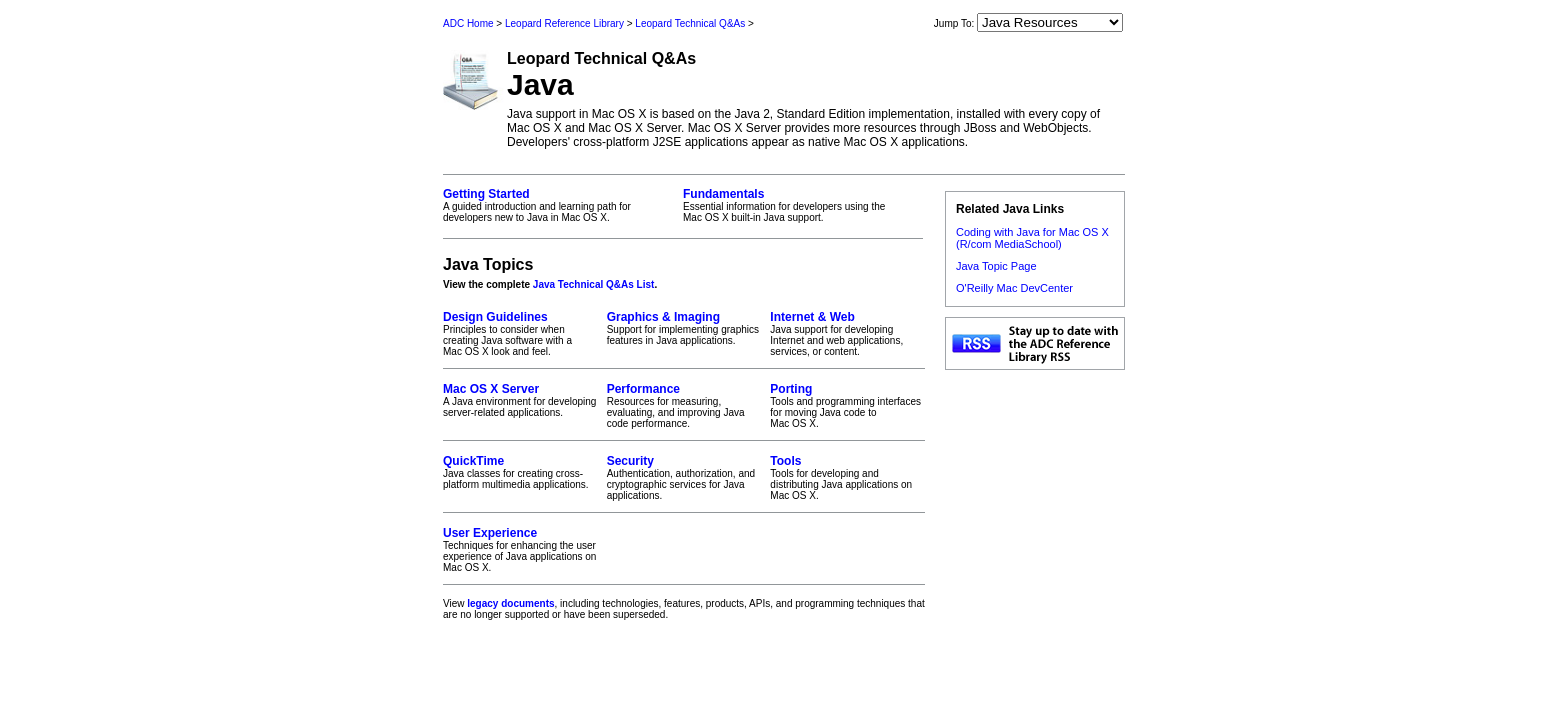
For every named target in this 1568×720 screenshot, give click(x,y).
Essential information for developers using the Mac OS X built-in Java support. (796, 205)
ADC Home (468, 23)
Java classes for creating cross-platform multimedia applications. (520, 472)
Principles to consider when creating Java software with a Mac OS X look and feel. (520, 333)
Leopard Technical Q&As (690, 23)
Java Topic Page (996, 266)
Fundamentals (723, 194)
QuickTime (473, 461)
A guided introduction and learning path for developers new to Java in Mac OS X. (556, 205)
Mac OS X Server (491, 389)
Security (630, 461)
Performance (643, 389)
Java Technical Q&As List (594, 284)
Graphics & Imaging (663, 317)
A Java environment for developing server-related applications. (520, 400)
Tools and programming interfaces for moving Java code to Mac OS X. (847, 405)
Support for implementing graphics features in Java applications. (684, 328)
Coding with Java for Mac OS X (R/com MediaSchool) (1032, 238)
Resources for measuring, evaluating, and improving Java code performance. (684, 405)
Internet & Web (812, 317)
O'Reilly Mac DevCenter (1014, 288)
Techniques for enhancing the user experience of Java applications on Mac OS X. (520, 549)
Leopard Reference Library (564, 23)
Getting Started (486, 194)
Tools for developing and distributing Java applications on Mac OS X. (847, 477)
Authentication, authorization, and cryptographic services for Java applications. (684, 477)
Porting (791, 389)
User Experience (490, 533)
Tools (785, 461)
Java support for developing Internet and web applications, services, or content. (847, 333)
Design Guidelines (495, 317)
